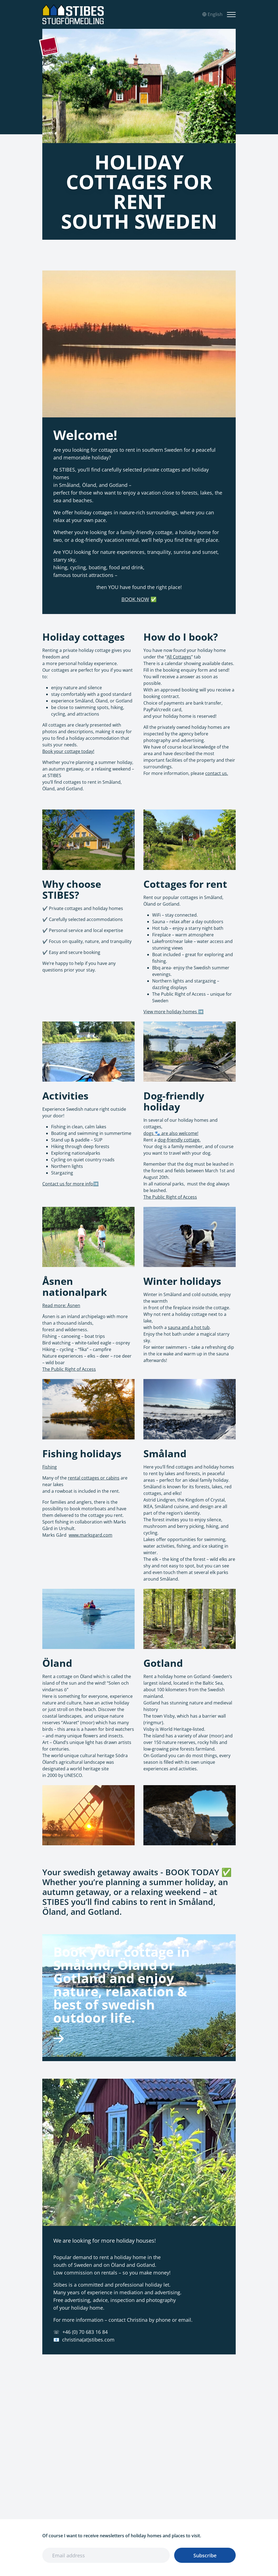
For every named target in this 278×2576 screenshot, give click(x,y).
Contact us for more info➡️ (70, 1184)
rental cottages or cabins (93, 1478)
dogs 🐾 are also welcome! (170, 1133)
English (212, 14)
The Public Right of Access (170, 1197)
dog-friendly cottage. (179, 1140)
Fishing (49, 1467)
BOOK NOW (135, 599)
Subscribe (204, 2555)
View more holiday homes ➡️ (173, 1012)
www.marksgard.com (90, 1535)
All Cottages (179, 657)
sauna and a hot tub (189, 1327)
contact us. (216, 773)
